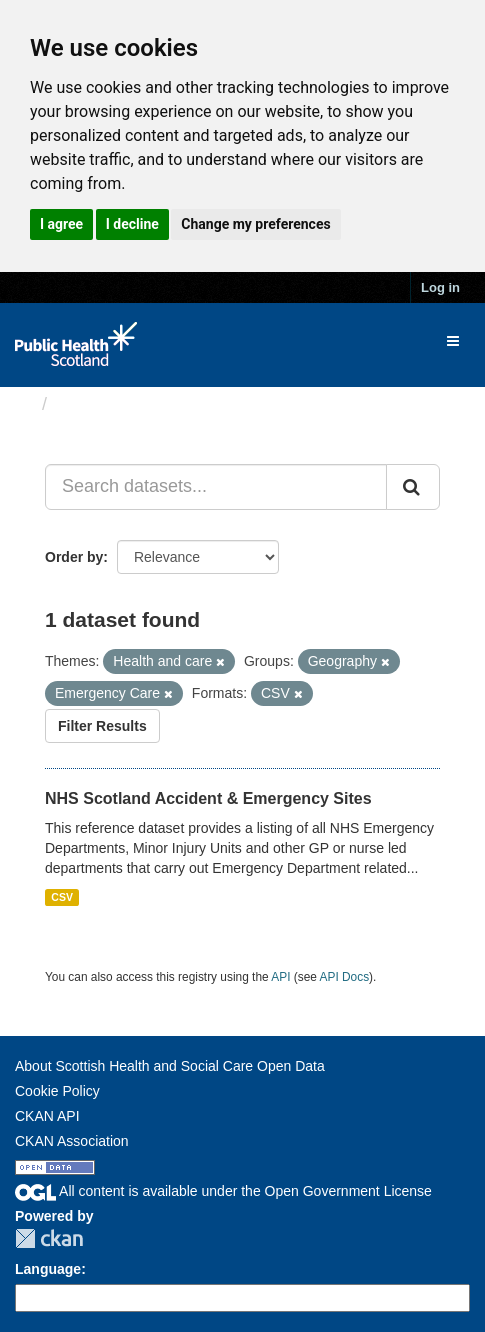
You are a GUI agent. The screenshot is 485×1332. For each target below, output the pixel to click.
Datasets (94, 404)
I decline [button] (132, 224)
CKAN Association (72, 1141)
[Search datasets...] (216, 487)
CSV (62, 897)
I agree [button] (61, 224)
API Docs (345, 977)
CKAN (49, 1238)
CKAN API (47, 1116)
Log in (440, 287)
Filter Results (102, 726)
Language (48, 1269)
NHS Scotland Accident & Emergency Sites (208, 798)
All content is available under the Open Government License (223, 1191)
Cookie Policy (57, 1091)
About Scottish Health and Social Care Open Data (170, 1066)
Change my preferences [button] (255, 224)
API (280, 977)
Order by (74, 557)
